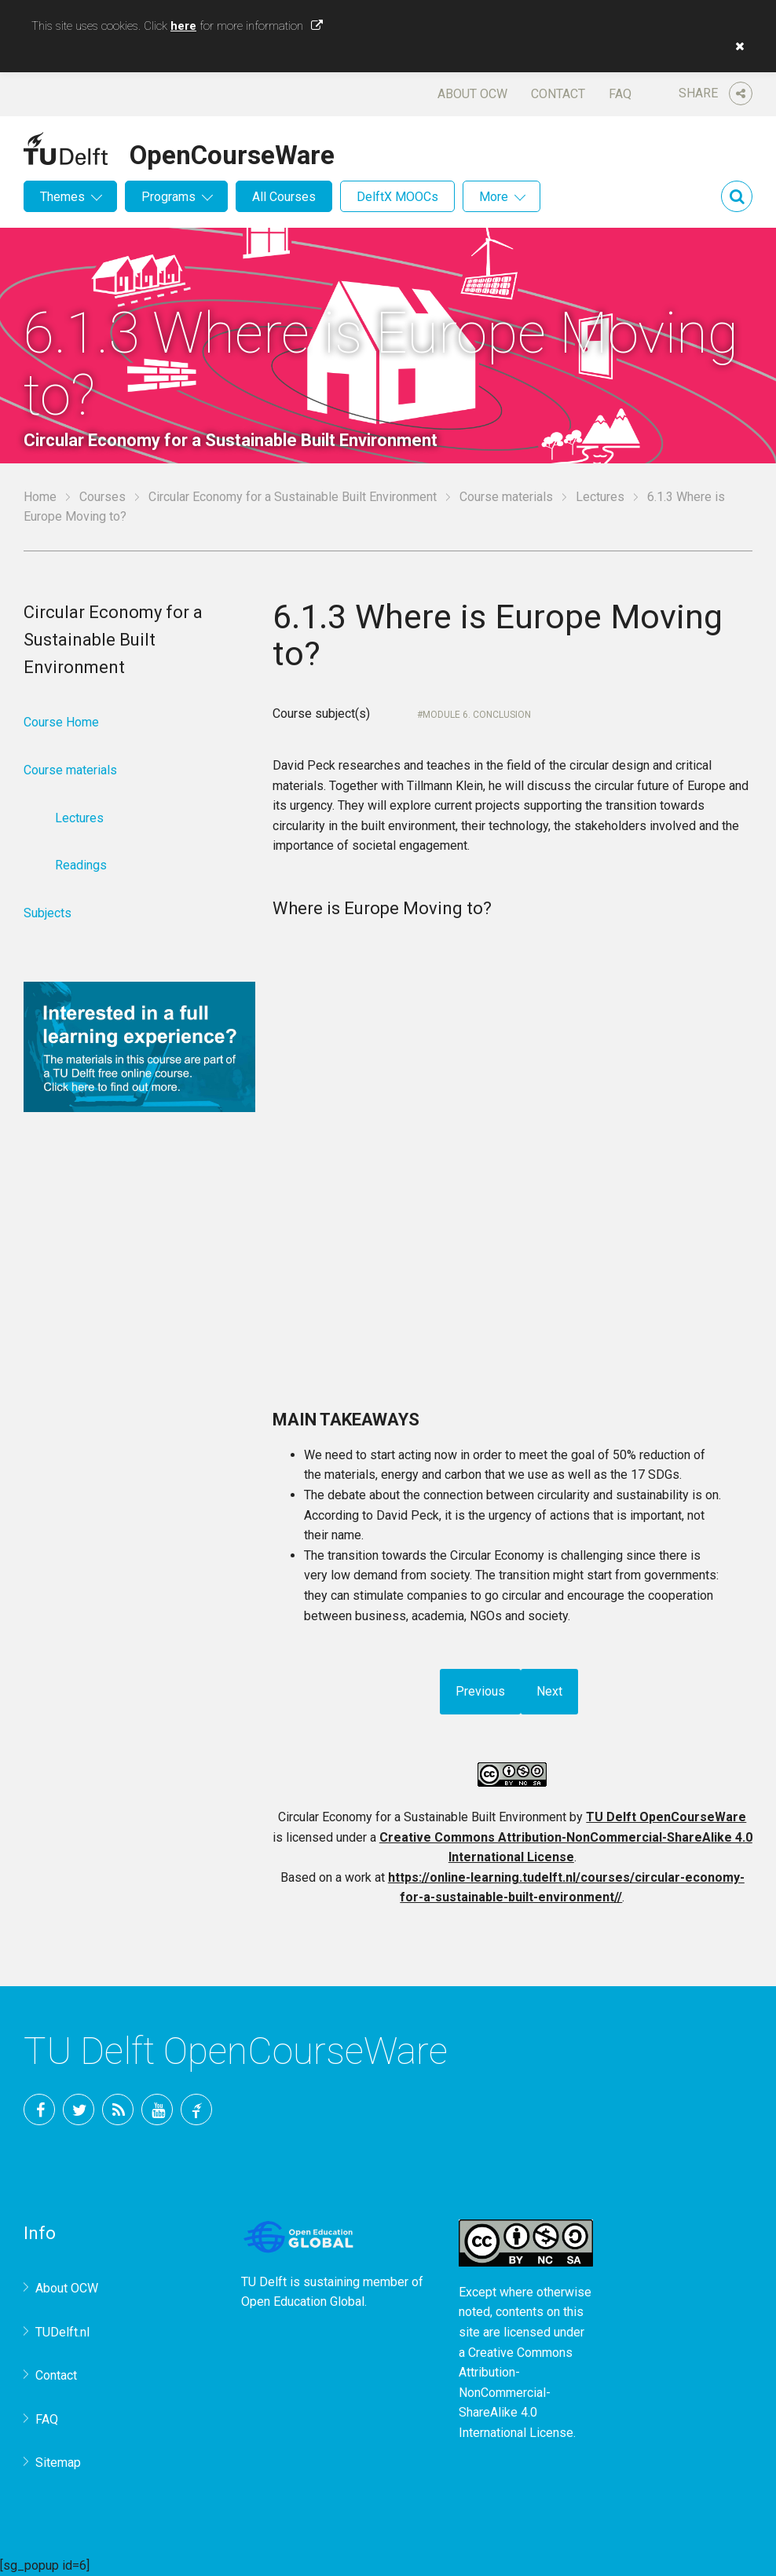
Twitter (78, 2109)
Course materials (506, 496)
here (183, 26)
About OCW (472, 93)
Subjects (47, 913)
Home (40, 496)
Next (549, 1691)
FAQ (620, 93)
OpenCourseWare (232, 152)
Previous (480, 1691)
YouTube (157, 2109)
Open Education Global (302, 2301)
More (493, 196)
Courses (102, 496)
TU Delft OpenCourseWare (666, 1816)
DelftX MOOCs (397, 196)
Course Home (61, 722)
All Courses (284, 196)
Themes (62, 196)
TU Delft (196, 2109)
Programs (168, 196)
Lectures (600, 496)
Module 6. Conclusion (477, 714)
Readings (81, 865)
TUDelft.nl (62, 2332)
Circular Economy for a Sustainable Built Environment (292, 496)
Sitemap (58, 2462)
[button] (736, 46)
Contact (558, 93)
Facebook (39, 2109)
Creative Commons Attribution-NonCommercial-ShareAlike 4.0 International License (516, 2392)
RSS (118, 2109)
